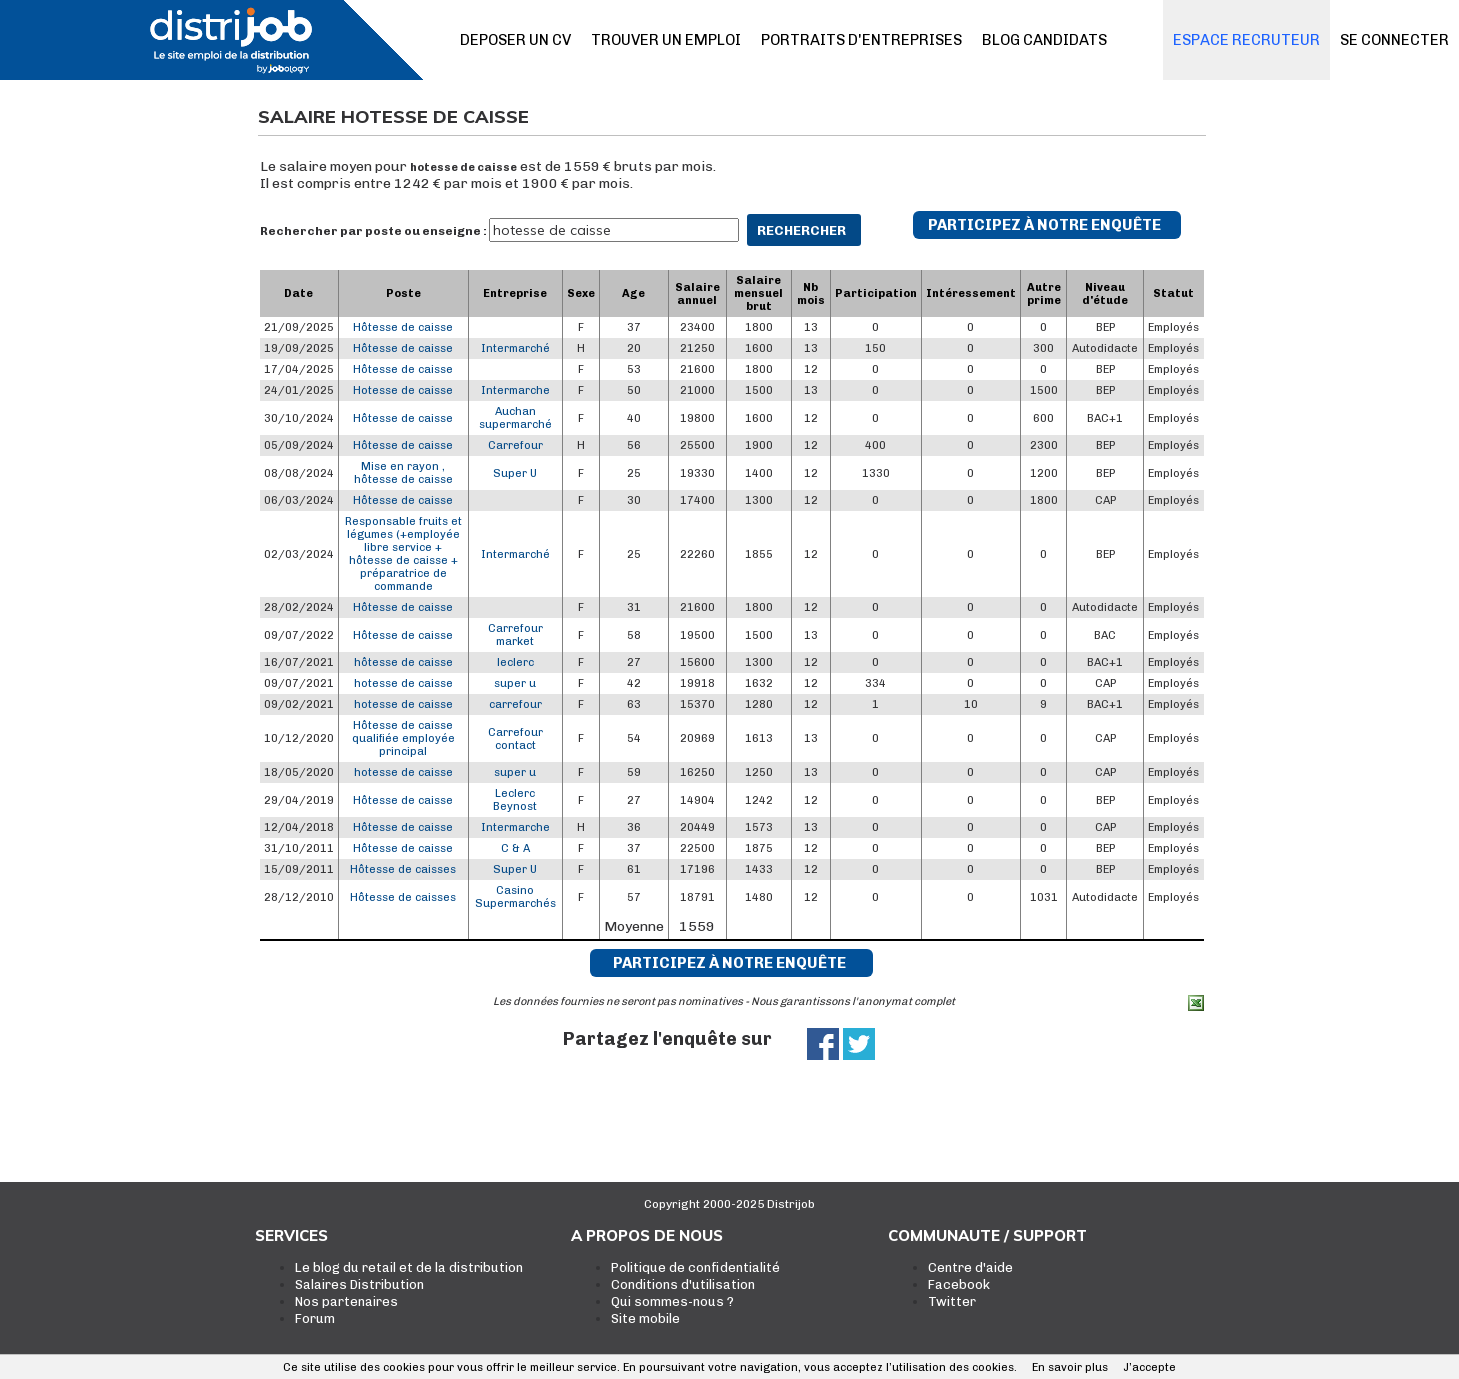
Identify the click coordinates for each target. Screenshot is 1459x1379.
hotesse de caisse (463, 167)
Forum (315, 1318)
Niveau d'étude (1105, 294)
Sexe (581, 293)
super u (515, 683)
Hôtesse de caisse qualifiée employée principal (403, 738)
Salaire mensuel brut (758, 293)
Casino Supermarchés (515, 897)
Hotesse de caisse (403, 390)
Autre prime (1044, 294)
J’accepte (1149, 1367)
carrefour (515, 704)
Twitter (952, 1301)
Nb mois (811, 294)
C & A (515, 848)
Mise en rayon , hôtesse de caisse (403, 473)
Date (298, 293)
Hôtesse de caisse (403, 327)
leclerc (515, 662)
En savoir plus (1070, 1367)
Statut (1173, 293)
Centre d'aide (970, 1267)
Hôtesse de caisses (403, 869)
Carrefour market (515, 635)
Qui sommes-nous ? (672, 1301)
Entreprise (515, 293)
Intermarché (515, 348)
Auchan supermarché (515, 418)
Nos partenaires (346, 1301)
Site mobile (645, 1318)
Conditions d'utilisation (683, 1284)
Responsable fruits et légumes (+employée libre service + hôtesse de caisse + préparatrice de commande (403, 554)
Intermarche (515, 390)
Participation (876, 293)
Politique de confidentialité (695, 1267)
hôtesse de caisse (403, 662)
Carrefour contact (515, 739)
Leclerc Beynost (515, 800)
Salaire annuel (697, 294)
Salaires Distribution (359, 1284)
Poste (403, 293)
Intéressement (971, 293)
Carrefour (515, 445)
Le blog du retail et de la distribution (409, 1267)
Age (633, 293)
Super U (515, 473)
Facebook (959, 1284)
